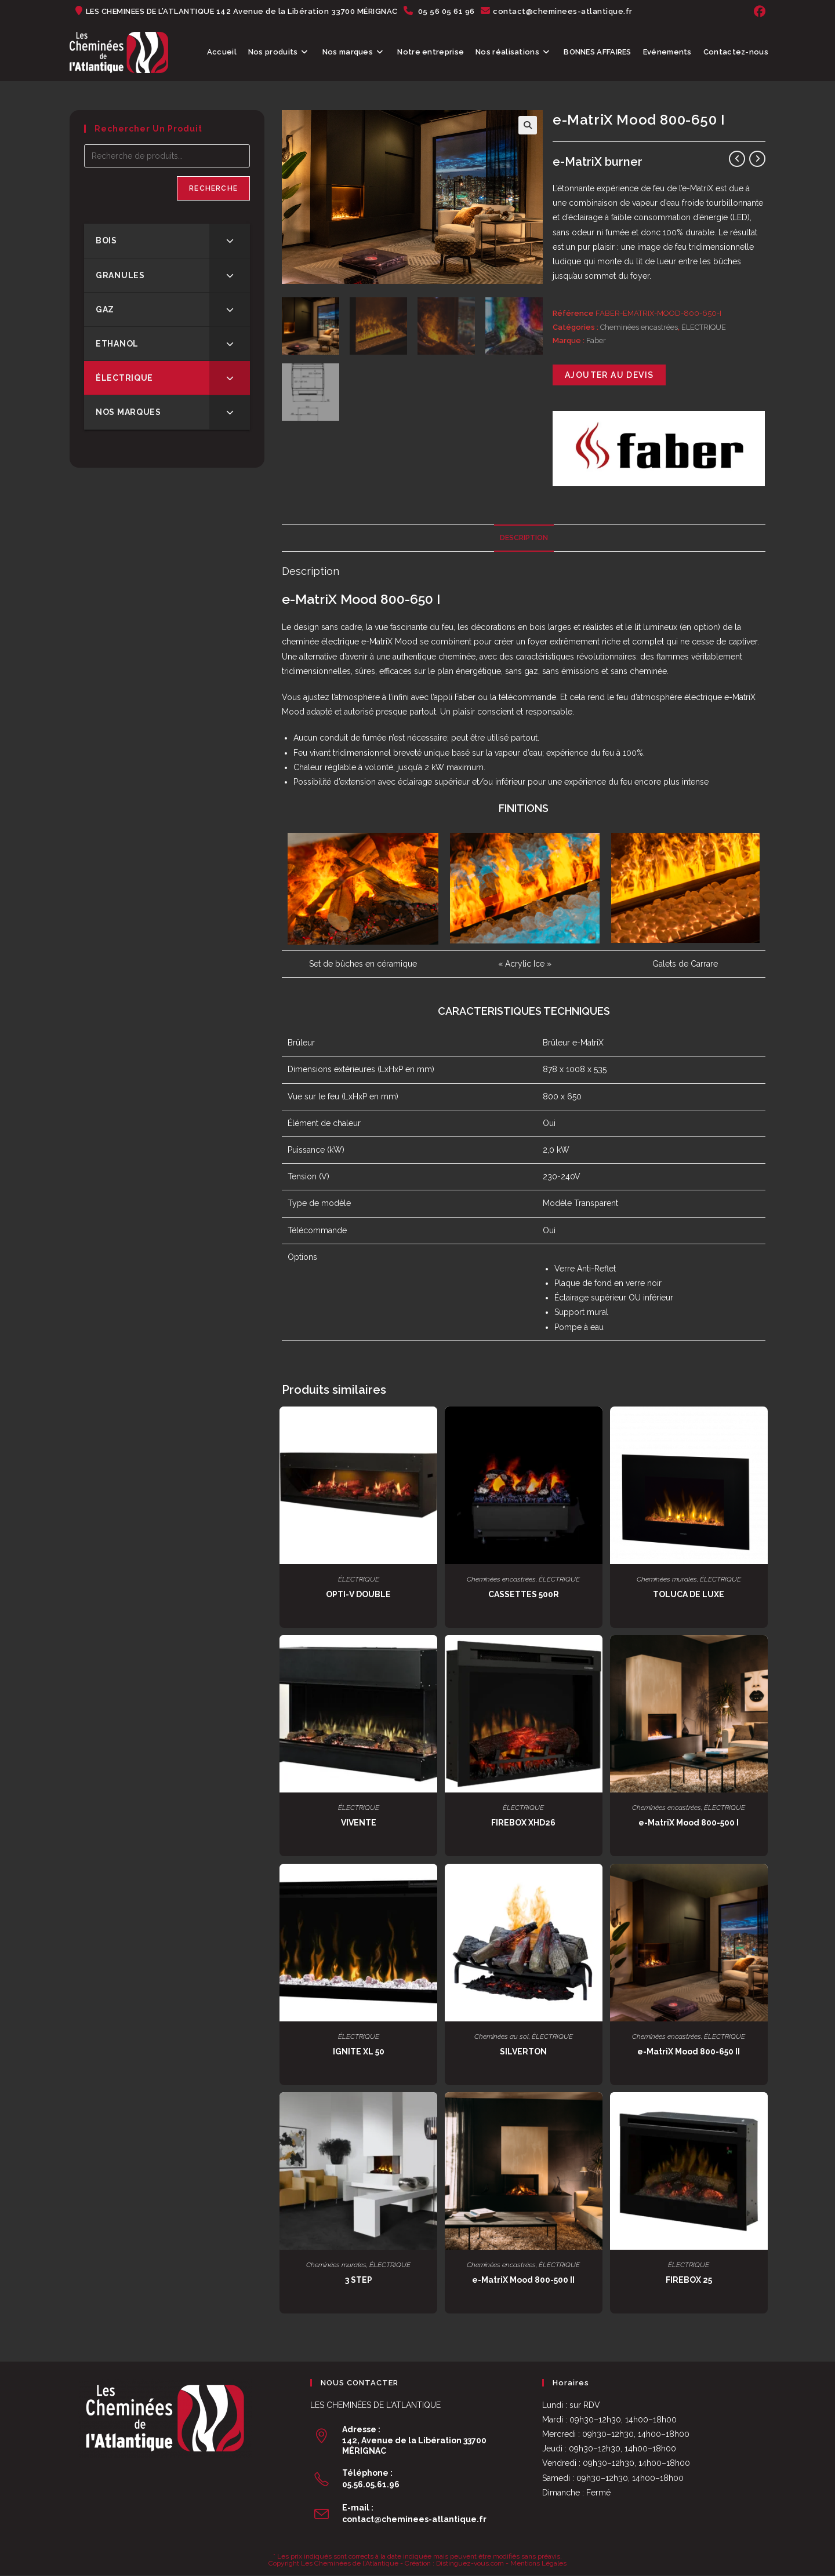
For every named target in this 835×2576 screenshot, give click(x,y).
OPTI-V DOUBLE (358, 1594)
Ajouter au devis (609, 375)
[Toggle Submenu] (229, 240)
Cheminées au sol (501, 2036)
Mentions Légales (538, 2563)
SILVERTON (523, 2051)
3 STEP (358, 2279)
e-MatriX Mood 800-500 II (523, 2279)
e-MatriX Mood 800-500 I (688, 1822)
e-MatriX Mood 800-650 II (688, 2051)
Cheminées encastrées (639, 327)
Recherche (213, 188)
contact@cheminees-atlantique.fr (414, 2519)
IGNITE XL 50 (358, 2051)
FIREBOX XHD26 (523, 1822)
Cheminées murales (667, 1579)
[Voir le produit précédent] (737, 159)
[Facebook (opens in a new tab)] (757, 11)
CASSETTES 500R (523, 1594)
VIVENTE (358, 1822)
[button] (527, 125)
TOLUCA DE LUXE (688, 1594)
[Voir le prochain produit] (757, 159)
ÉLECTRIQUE (703, 327)
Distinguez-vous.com (470, 2563)
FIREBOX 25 (689, 2279)
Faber (596, 340)
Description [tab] (524, 537)
